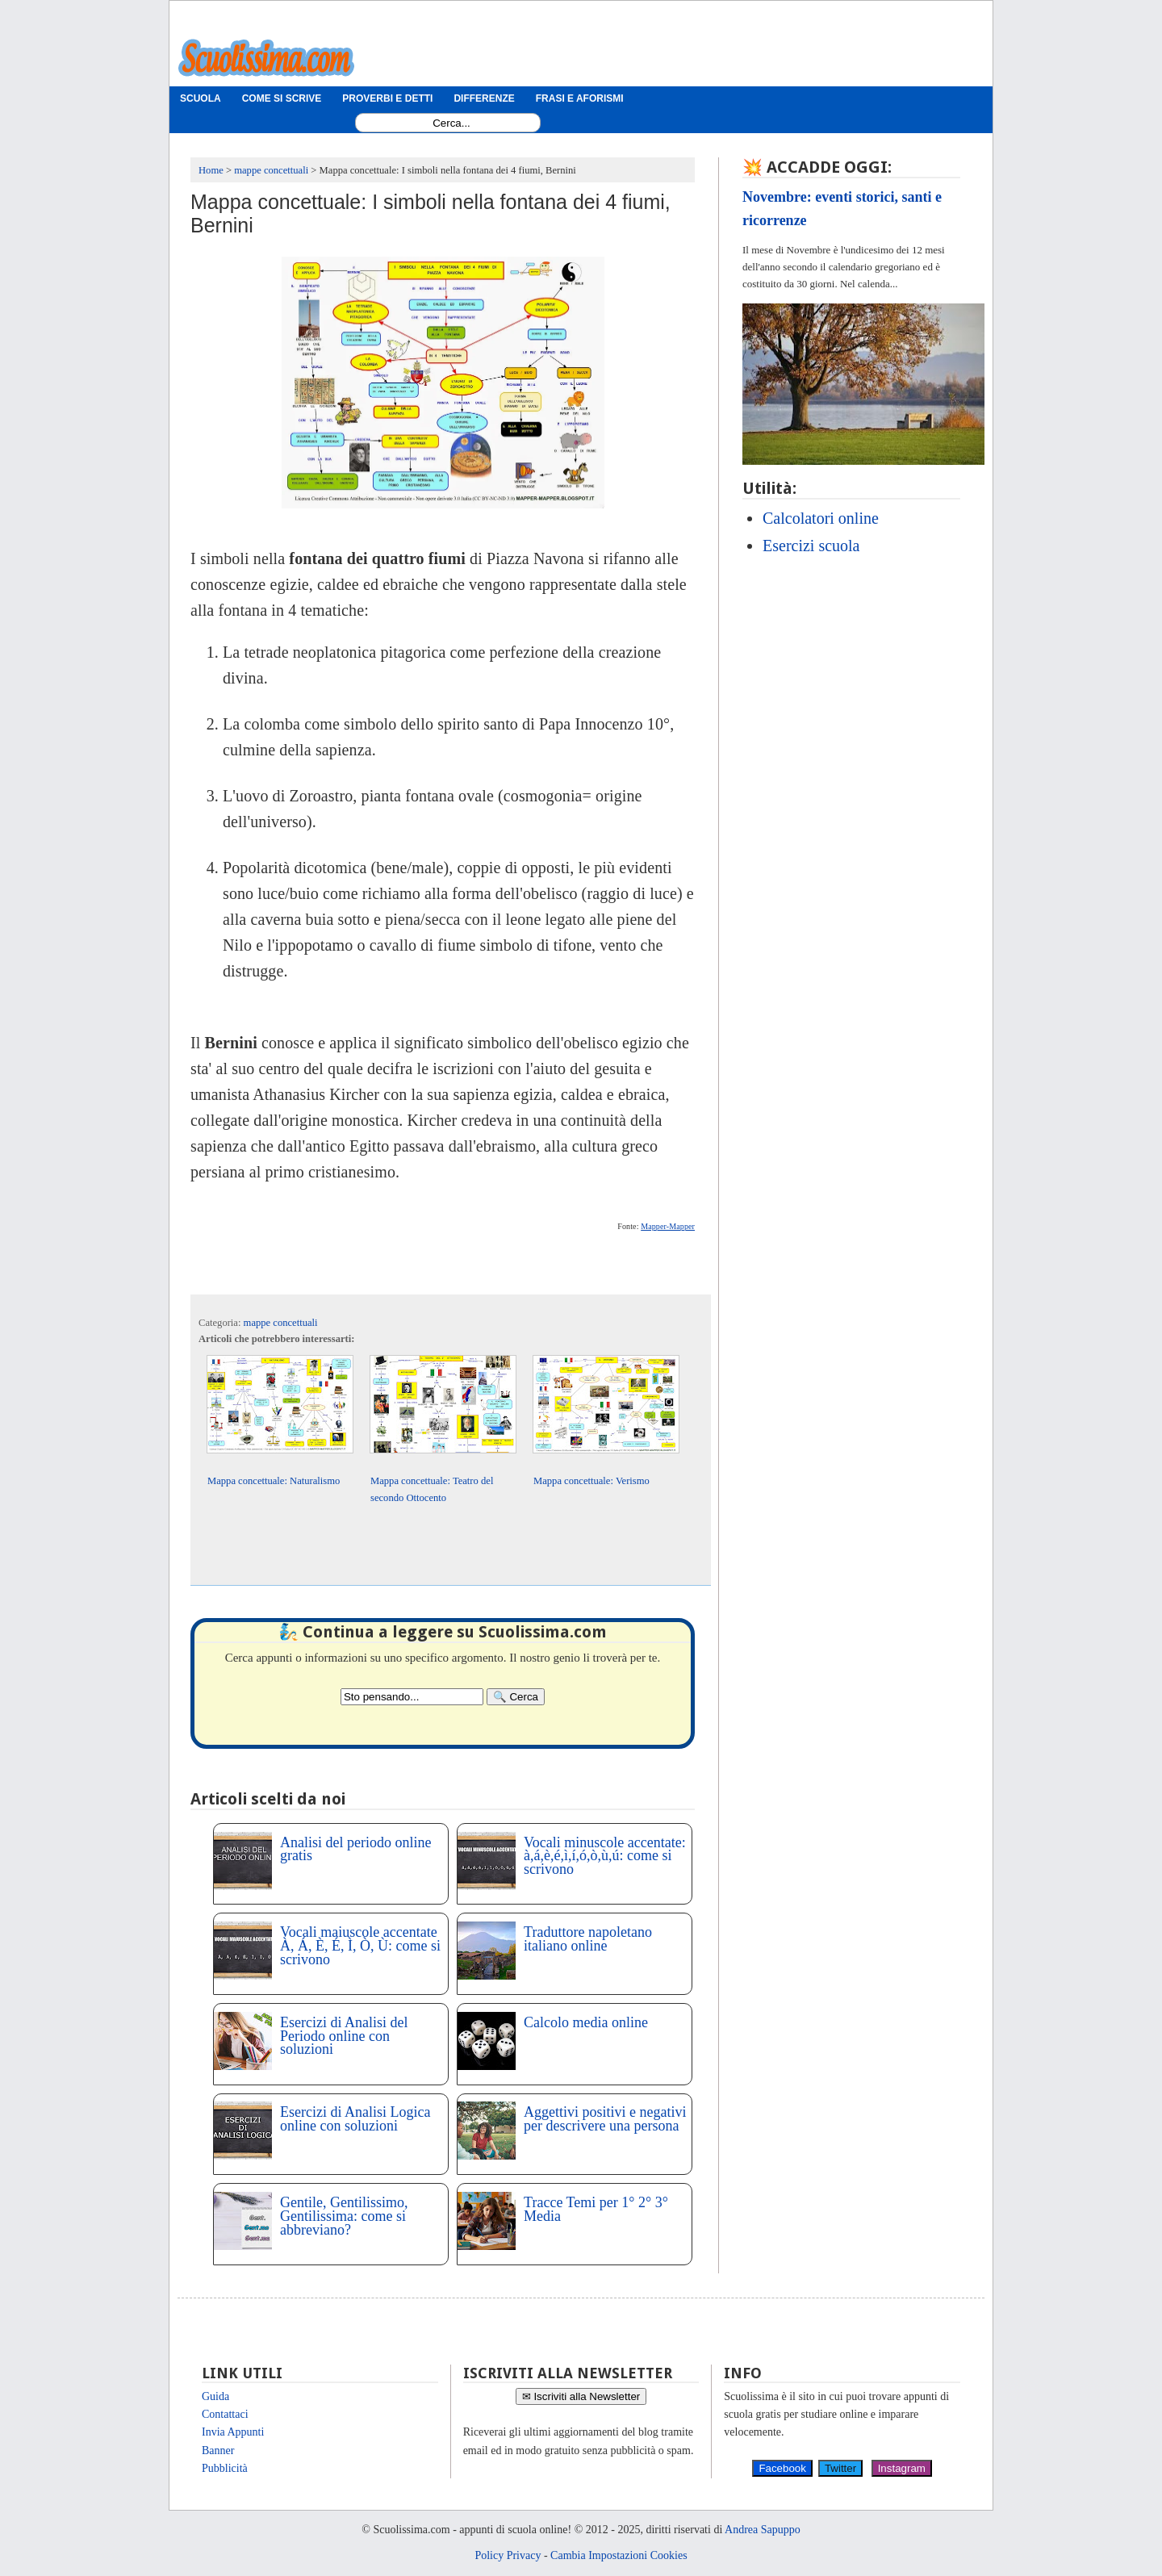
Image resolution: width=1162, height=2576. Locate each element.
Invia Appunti (233, 2432)
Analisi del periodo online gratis (355, 1849)
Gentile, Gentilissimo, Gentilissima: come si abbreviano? (344, 2216)
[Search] (516, 1696)
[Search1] (451, 123)
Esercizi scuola (811, 545)
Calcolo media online (586, 2022)
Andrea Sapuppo (762, 2530)
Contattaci (225, 2414)
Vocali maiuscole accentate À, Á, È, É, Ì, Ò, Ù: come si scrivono (360, 1946)
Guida (215, 2396)
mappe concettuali (281, 1322)
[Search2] (412, 1696)
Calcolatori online (821, 518)
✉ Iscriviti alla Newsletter (581, 2396)
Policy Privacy (507, 2555)
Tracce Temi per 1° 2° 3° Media (596, 2209)
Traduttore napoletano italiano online (588, 1939)
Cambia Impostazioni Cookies (619, 2555)
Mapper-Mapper (668, 1226)
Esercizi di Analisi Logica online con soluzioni (355, 2119)
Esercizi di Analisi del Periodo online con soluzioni (344, 2036)
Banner (218, 2450)
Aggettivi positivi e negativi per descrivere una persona (605, 2119)
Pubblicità (225, 2468)
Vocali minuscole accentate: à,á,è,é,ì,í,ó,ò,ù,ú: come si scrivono (605, 1856)
